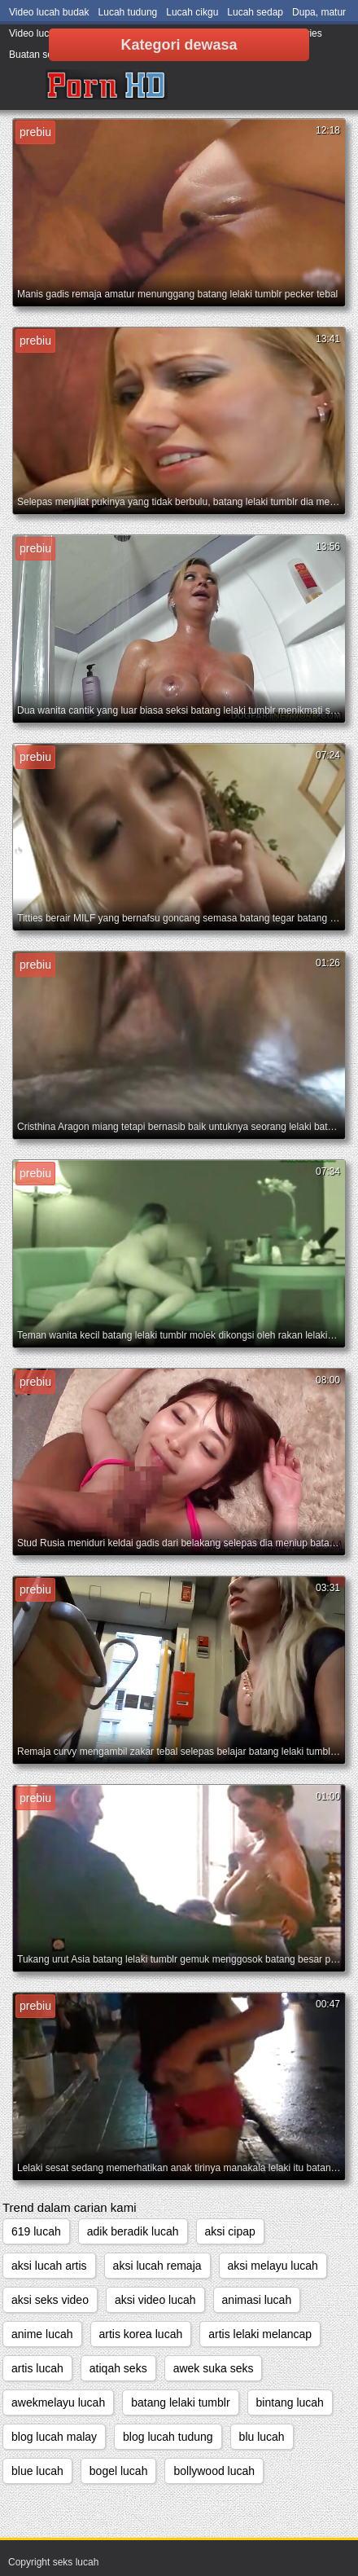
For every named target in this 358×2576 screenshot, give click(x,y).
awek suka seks (213, 2368)
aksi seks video (50, 2299)
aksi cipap (230, 2231)
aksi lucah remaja (157, 2265)
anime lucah (42, 2334)
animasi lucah (257, 2299)
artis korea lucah (141, 2334)
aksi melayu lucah (273, 2265)
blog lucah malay (54, 2436)
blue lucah (37, 2470)
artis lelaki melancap (260, 2334)
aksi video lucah (155, 2299)
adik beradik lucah (133, 2231)
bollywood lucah (214, 2470)
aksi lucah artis (49, 2265)
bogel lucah (119, 2470)
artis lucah (37, 2368)
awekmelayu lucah (58, 2402)
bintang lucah (290, 2402)
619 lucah (36, 2231)
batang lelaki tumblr (180, 2402)
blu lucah (262, 2436)
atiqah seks (118, 2368)
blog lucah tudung (168, 2436)
